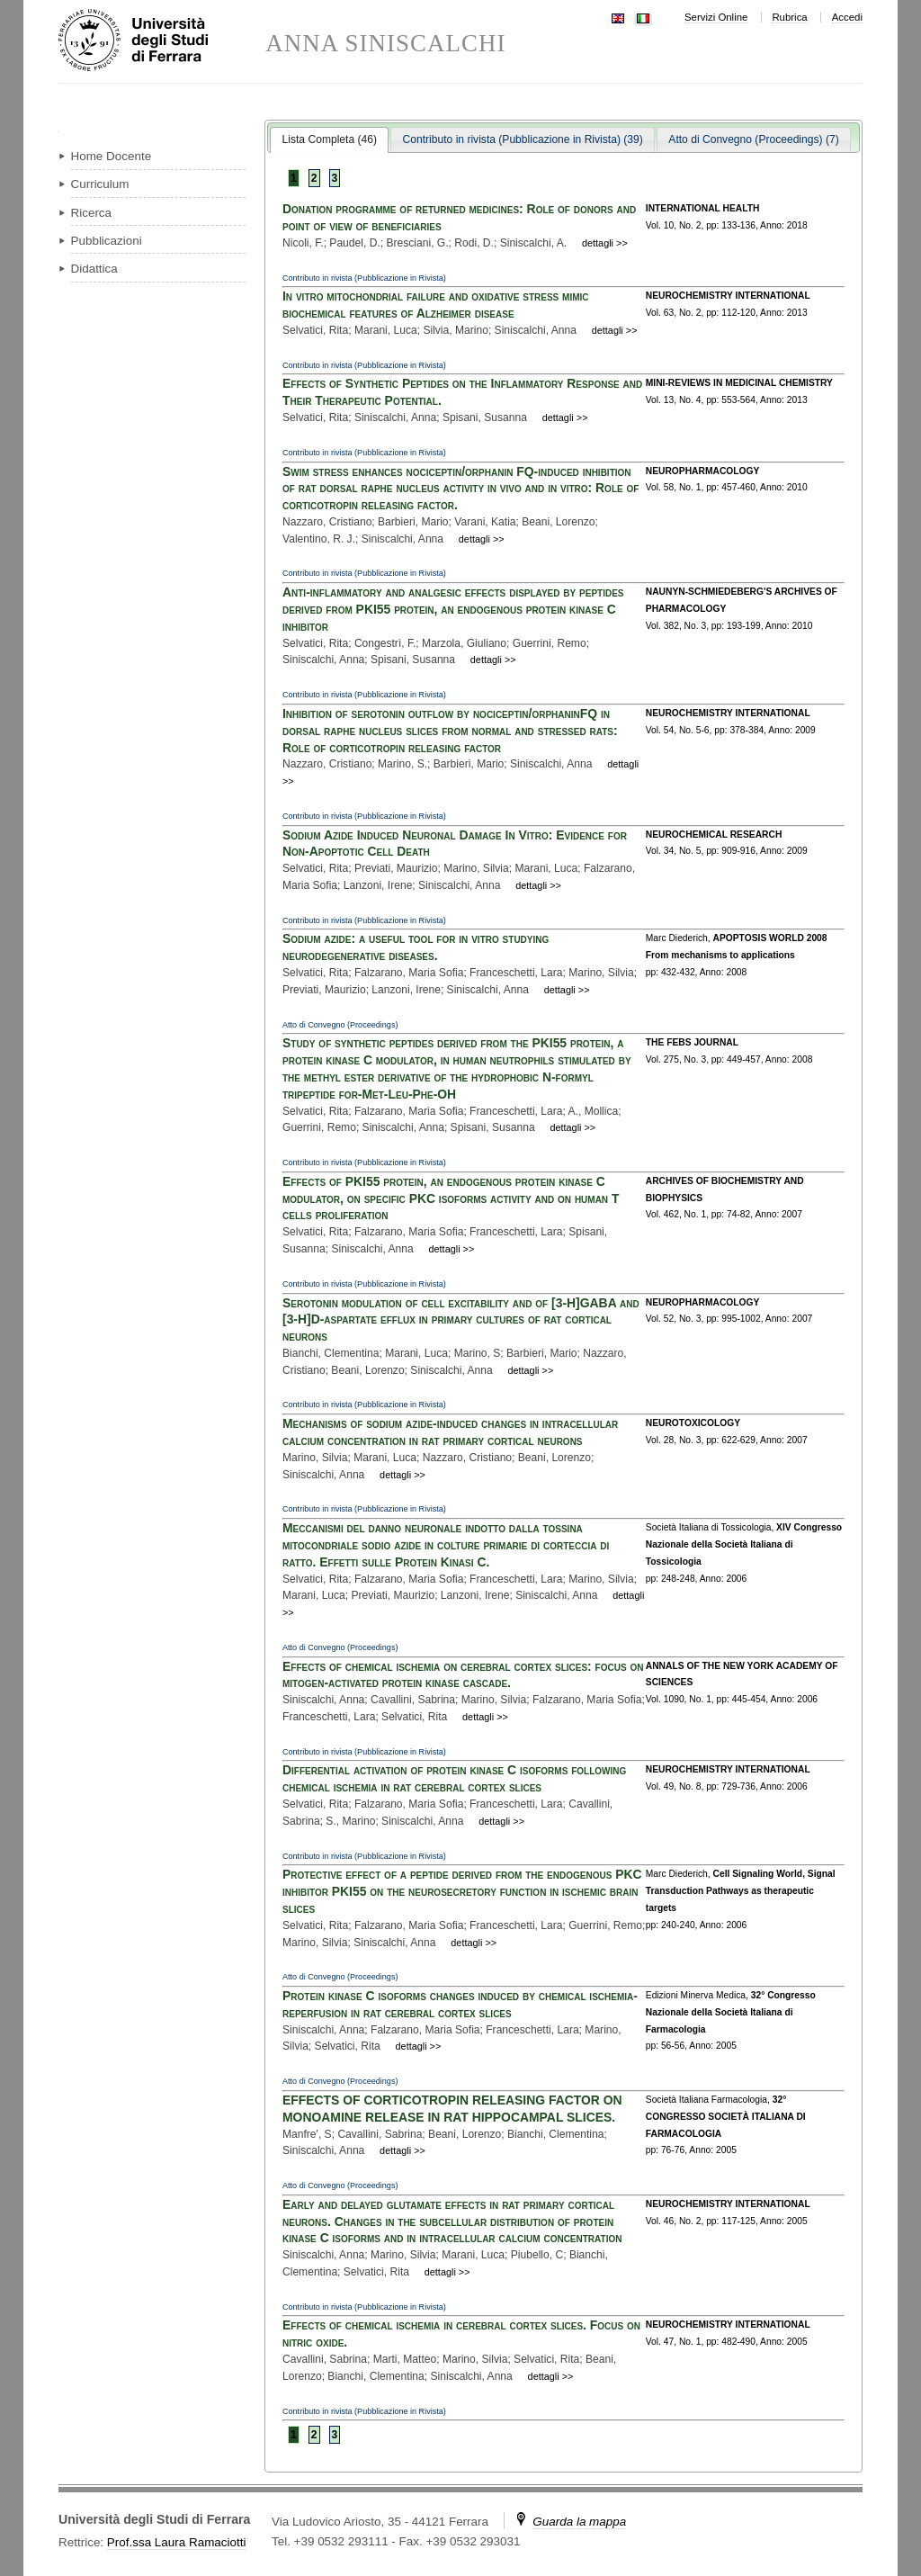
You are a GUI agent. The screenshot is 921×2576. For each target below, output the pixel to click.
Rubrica (789, 17)
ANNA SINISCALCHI (385, 43)
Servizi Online (715, 17)
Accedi (847, 17)
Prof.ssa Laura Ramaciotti (176, 2542)
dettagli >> (605, 243)
